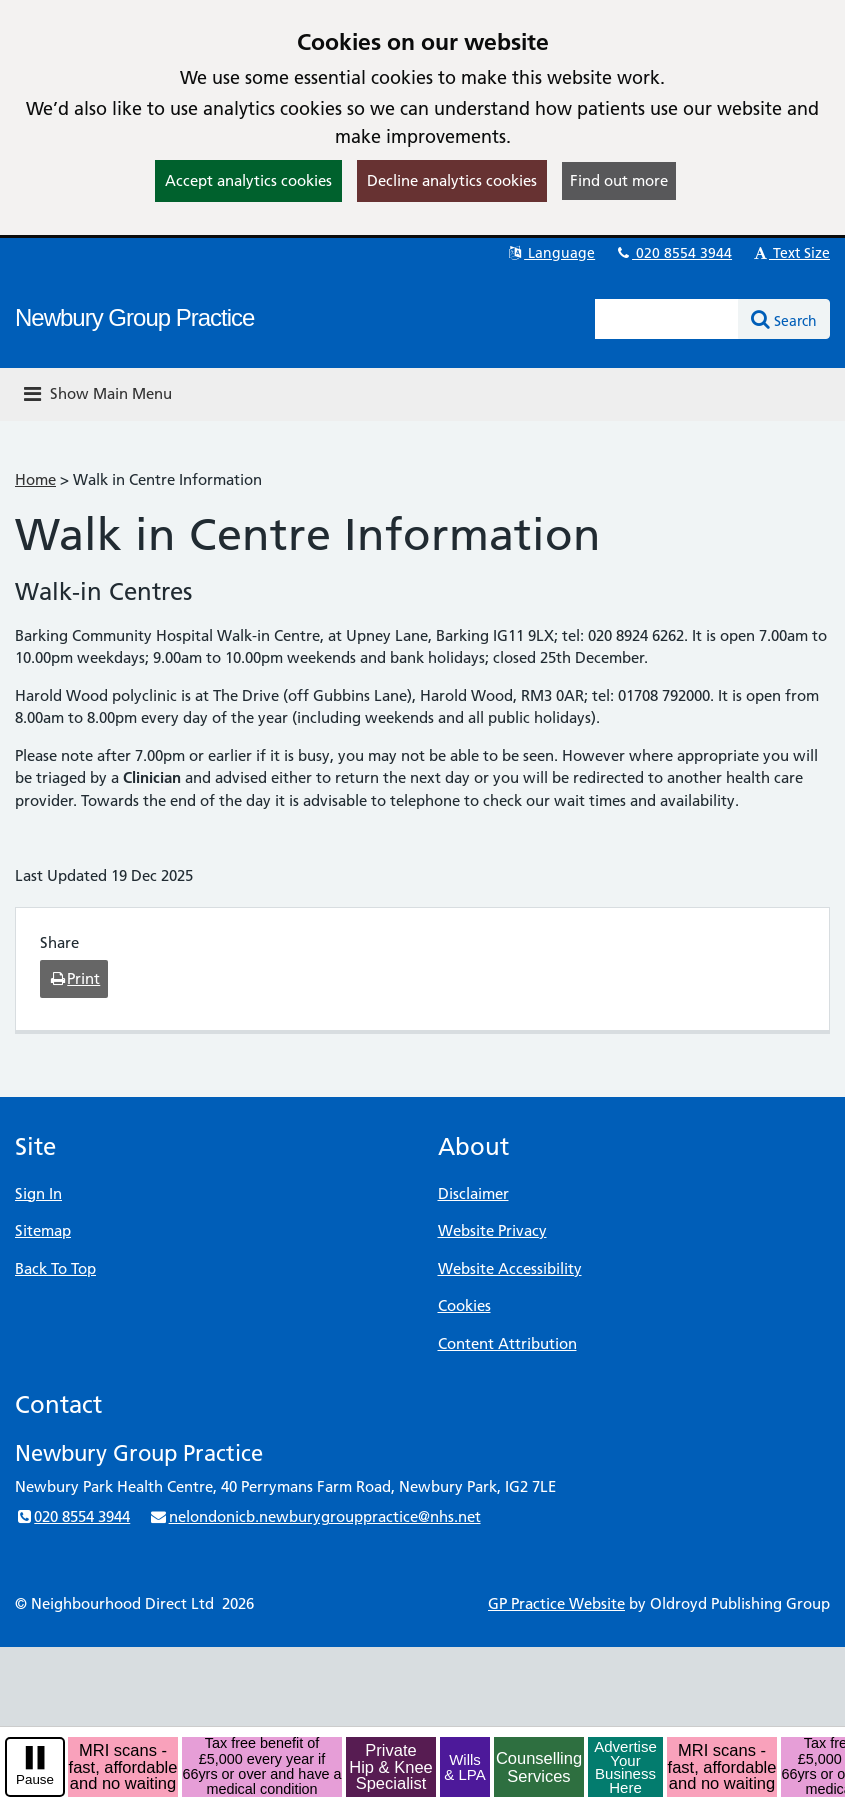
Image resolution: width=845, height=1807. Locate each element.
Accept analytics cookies (248, 180)
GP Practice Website (556, 1603)
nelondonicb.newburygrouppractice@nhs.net (314, 1516)
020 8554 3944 (673, 253)
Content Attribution (507, 1343)
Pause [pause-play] (35, 1779)
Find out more (619, 180)
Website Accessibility (510, 1268)
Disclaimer (473, 1193)
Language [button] (550, 253)
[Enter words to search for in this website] (667, 319)
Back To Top (55, 1268)
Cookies (464, 1305)
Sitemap (43, 1230)
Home (35, 479)
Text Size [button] (790, 253)
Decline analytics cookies (452, 180)
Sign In (38, 1193)
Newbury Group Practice (134, 317)
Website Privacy (492, 1230)
